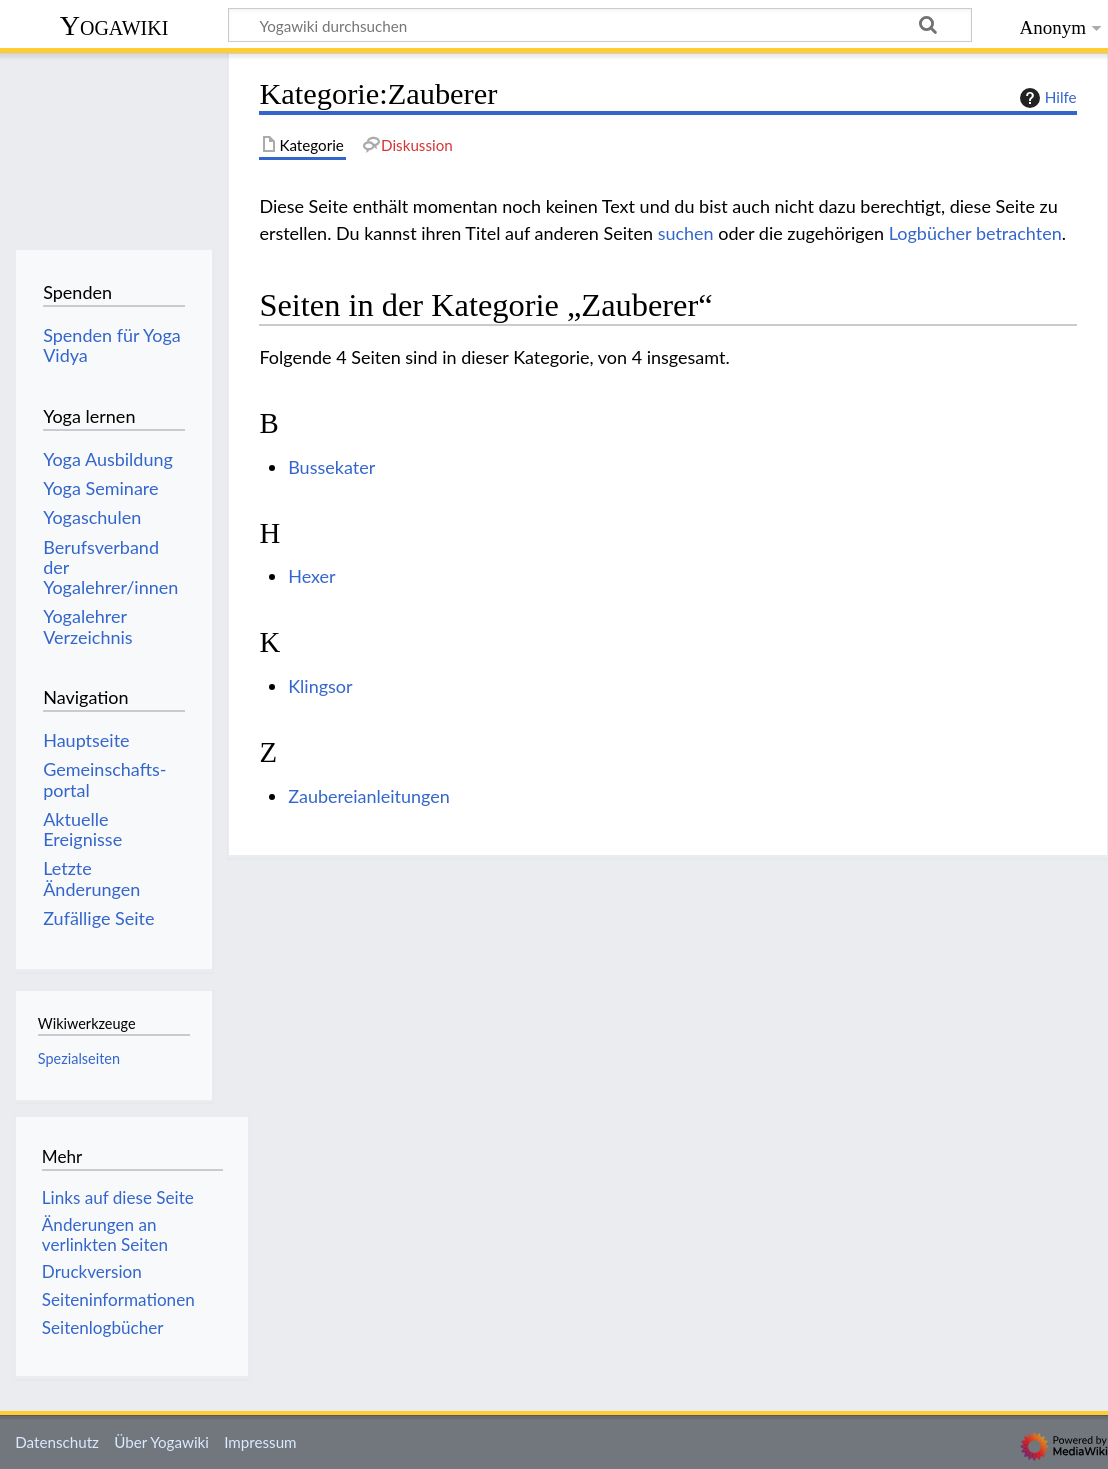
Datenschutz (57, 1442)
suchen (686, 233)
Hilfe (1046, 98)
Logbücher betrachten (975, 233)
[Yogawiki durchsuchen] (600, 25)
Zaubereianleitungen (369, 796)
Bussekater (331, 467)
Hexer (311, 576)
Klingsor (320, 686)
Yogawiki (114, 25)
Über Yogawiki (161, 1442)
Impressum (260, 1442)
